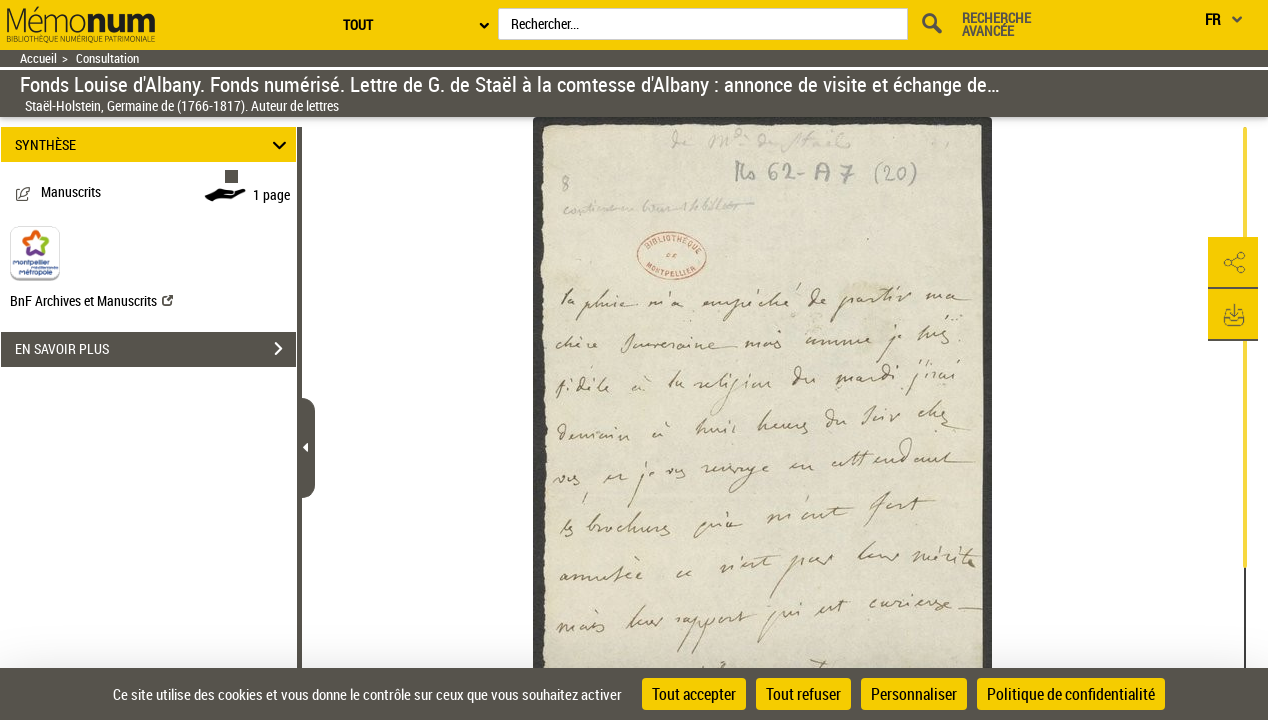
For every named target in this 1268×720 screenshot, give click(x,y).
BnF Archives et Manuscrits (91, 300)
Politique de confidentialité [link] (1071, 694)
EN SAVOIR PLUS (155, 349)
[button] (1233, 263)
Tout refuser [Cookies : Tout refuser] (803, 694)
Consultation (107, 58)
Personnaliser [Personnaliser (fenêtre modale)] (914, 694)
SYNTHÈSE (154, 144)
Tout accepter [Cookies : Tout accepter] (694, 694)
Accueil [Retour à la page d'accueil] (38, 58)
